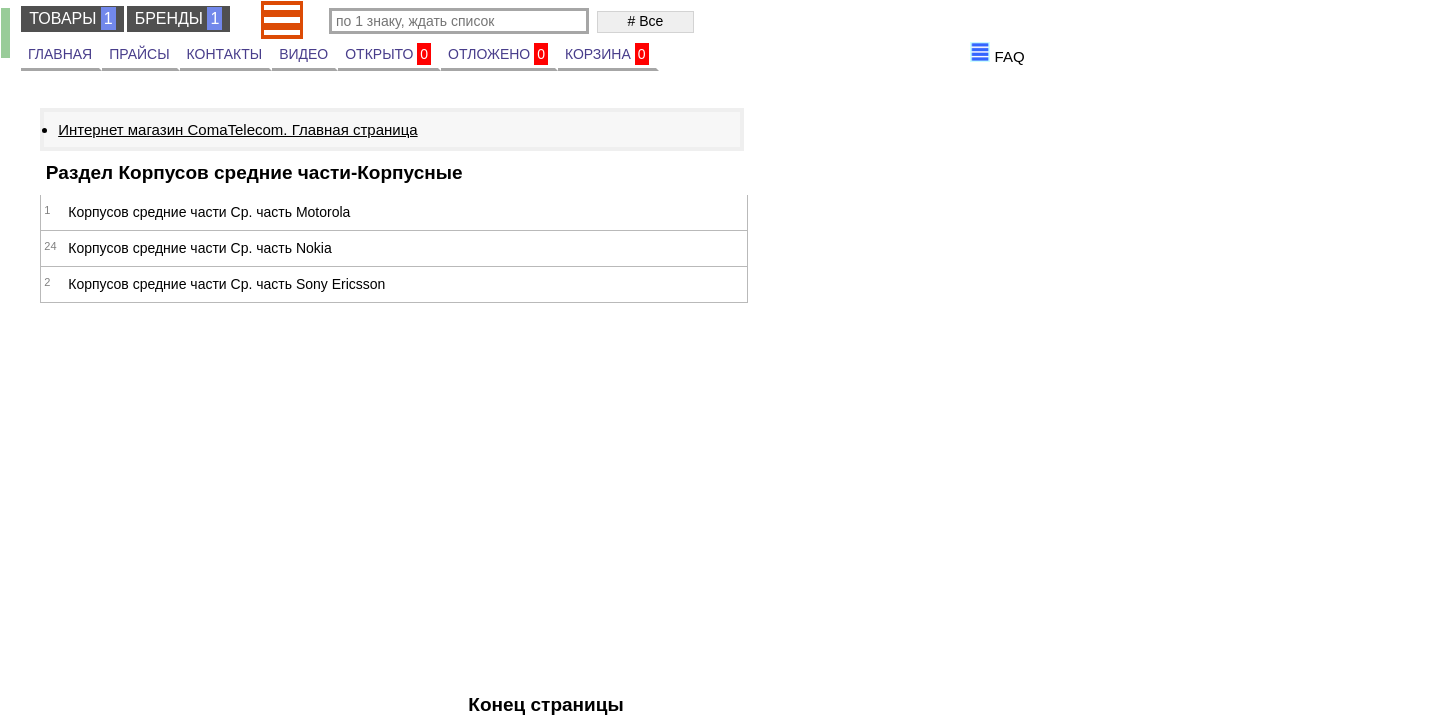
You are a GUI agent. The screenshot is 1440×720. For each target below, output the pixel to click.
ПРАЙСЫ (139, 54)
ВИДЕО (303, 54)
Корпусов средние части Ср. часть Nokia (199, 248)
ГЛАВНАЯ (60, 54)
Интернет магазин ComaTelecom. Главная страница (237, 129)
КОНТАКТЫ (225, 54)
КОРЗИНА (607, 54)
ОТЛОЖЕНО (498, 54)
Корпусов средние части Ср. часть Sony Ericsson (226, 284)
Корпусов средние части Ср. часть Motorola (209, 212)
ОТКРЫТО (388, 54)
